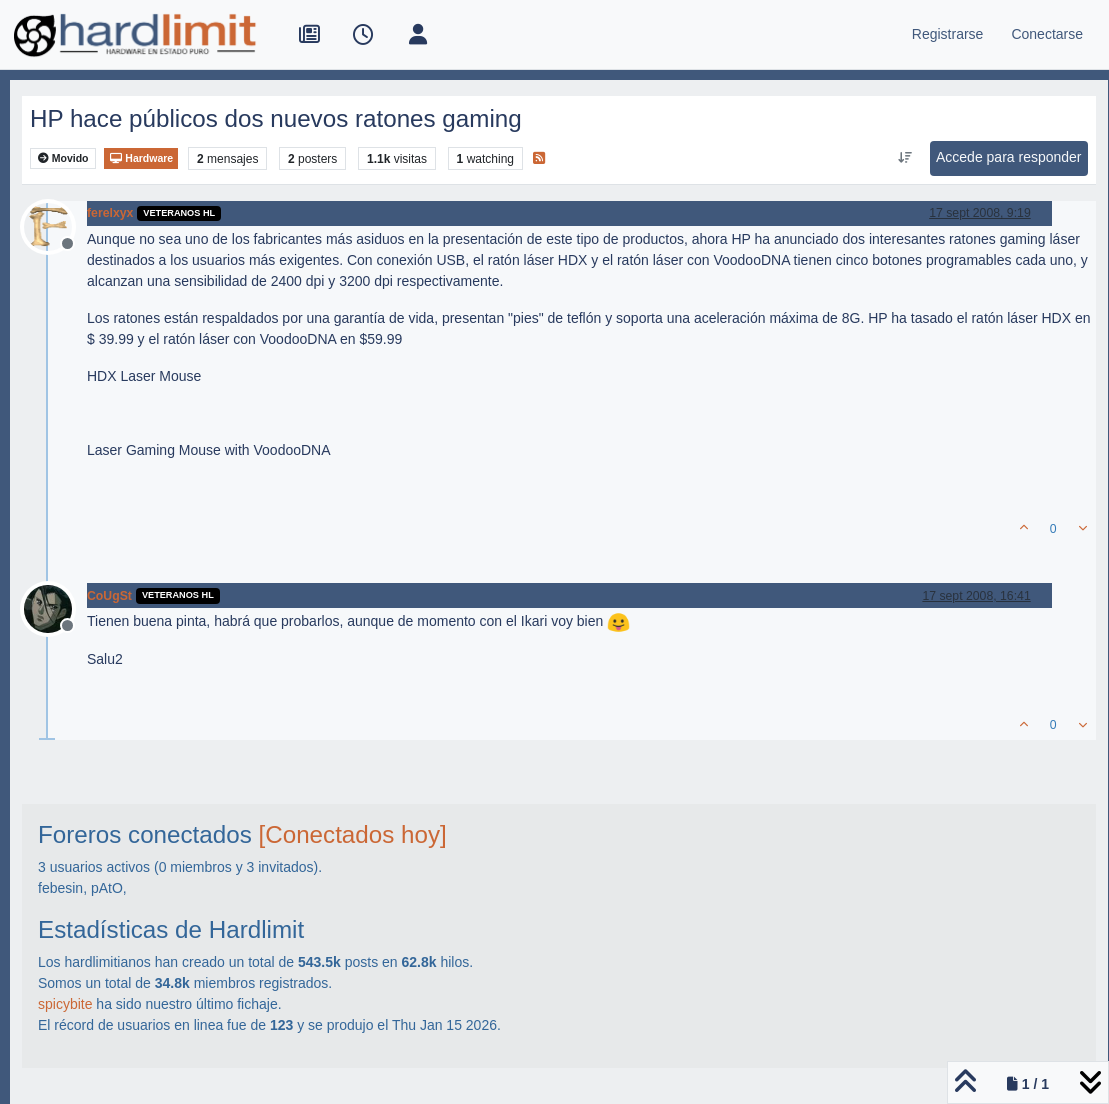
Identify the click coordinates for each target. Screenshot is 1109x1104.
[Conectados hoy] (353, 834)
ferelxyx (110, 213)
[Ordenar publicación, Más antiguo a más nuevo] (904, 158)
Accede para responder (1009, 157)
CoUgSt (109, 596)
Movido (63, 158)
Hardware (141, 158)
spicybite (65, 1004)
